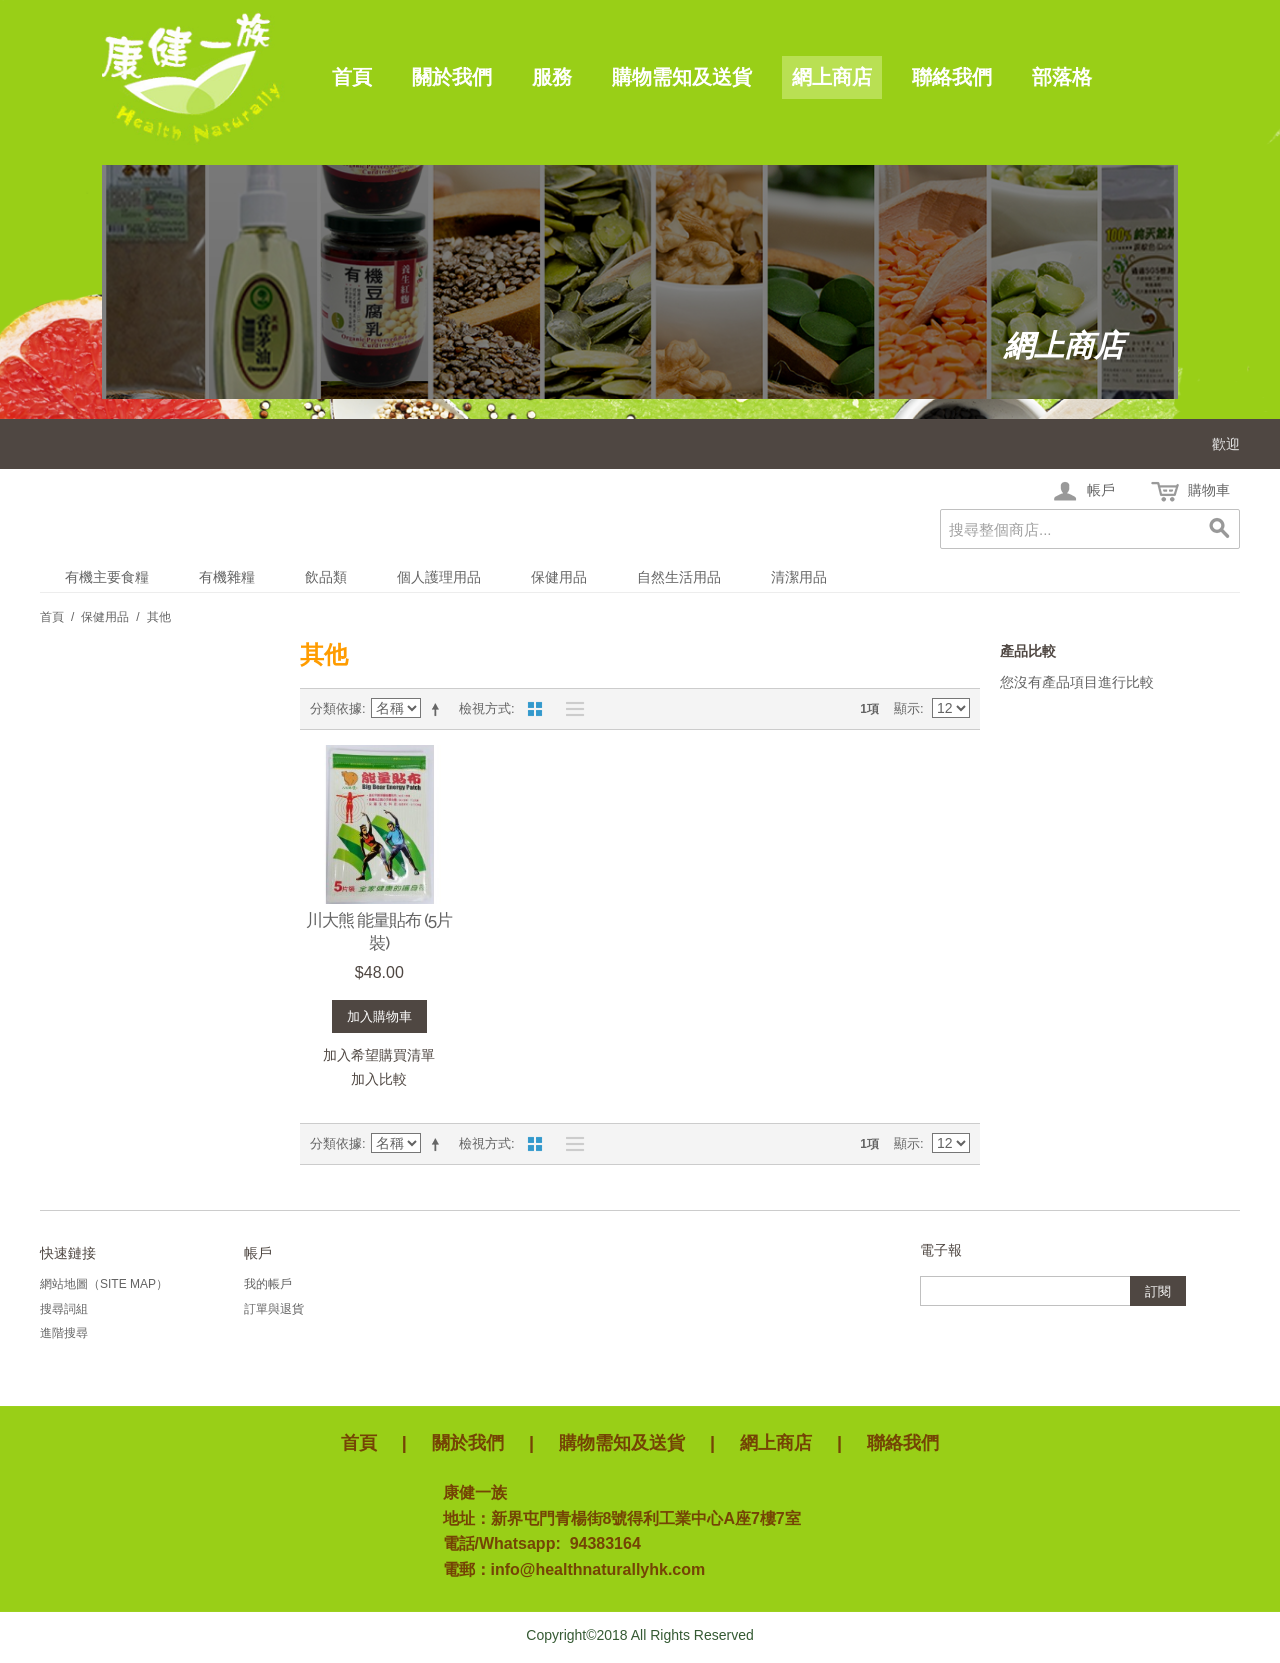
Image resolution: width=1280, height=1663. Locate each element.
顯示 (907, 708)
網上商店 (832, 77)
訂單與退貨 (274, 1309)
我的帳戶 (268, 1284)
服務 (552, 77)
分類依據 (336, 708)
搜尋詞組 (64, 1309)
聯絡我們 (952, 77)
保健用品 (559, 577)
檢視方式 (485, 708)
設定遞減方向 (439, 709)
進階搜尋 (64, 1333)
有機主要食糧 (107, 577)
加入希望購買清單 (379, 1055)
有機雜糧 (227, 577)
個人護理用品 (439, 577)
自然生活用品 (679, 577)
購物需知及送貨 (682, 77)
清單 (570, 709)
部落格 (1062, 77)
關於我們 (452, 77)
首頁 (352, 77)
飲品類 (326, 577)
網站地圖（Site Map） (104, 1284)
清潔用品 (799, 577)
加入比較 (379, 1079)
